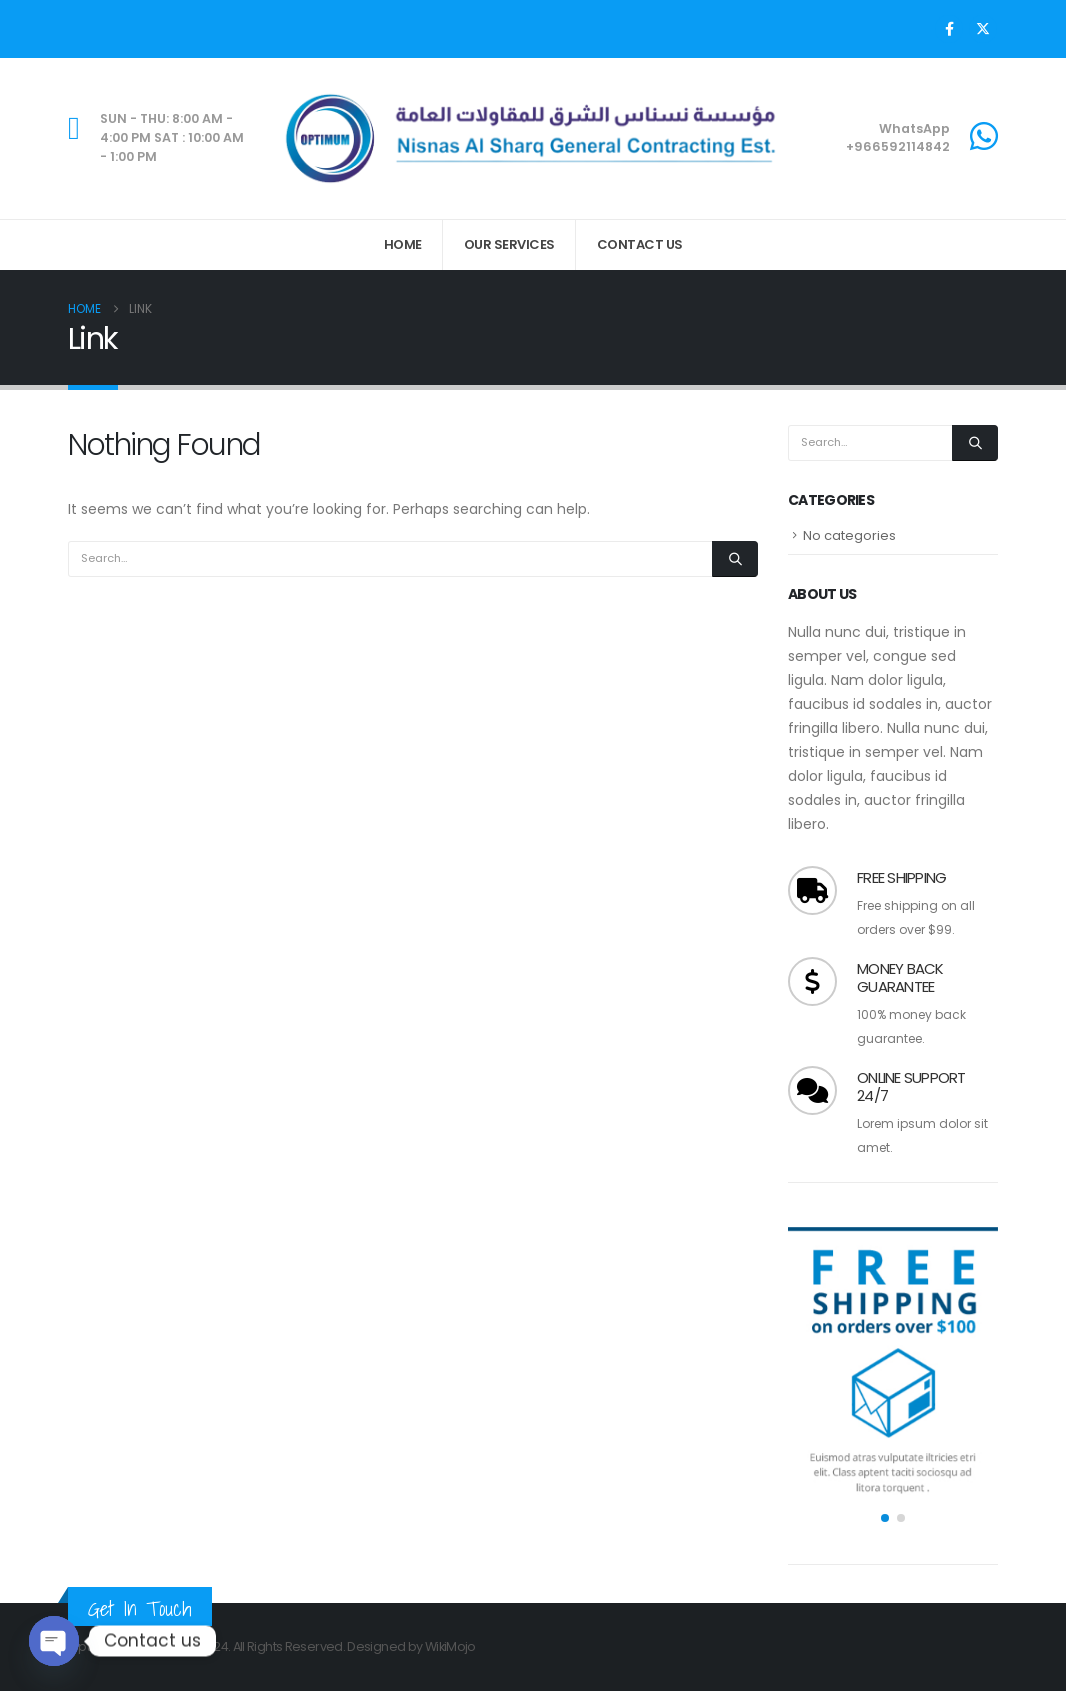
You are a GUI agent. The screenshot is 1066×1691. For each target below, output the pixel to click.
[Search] (735, 559)
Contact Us (640, 244)
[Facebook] (949, 29)
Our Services (509, 244)
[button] (885, 1518)
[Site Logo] (533, 138)
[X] (983, 29)
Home (403, 244)
